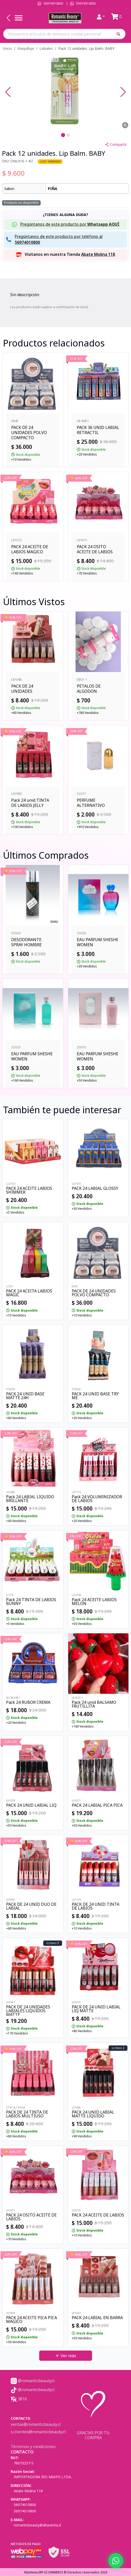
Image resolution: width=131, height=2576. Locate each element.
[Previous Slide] (8, 92)
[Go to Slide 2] (68, 135)
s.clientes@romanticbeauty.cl (38, 2432)
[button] (119, 34)
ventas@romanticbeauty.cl (36, 2424)
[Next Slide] (123, 92)
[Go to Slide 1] (63, 135)
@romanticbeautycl (33, 2380)
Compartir (116, 144)
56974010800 (53, 3)
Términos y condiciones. (33, 2446)
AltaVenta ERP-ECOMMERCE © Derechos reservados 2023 (65, 2572)
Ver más (65, 2355)
